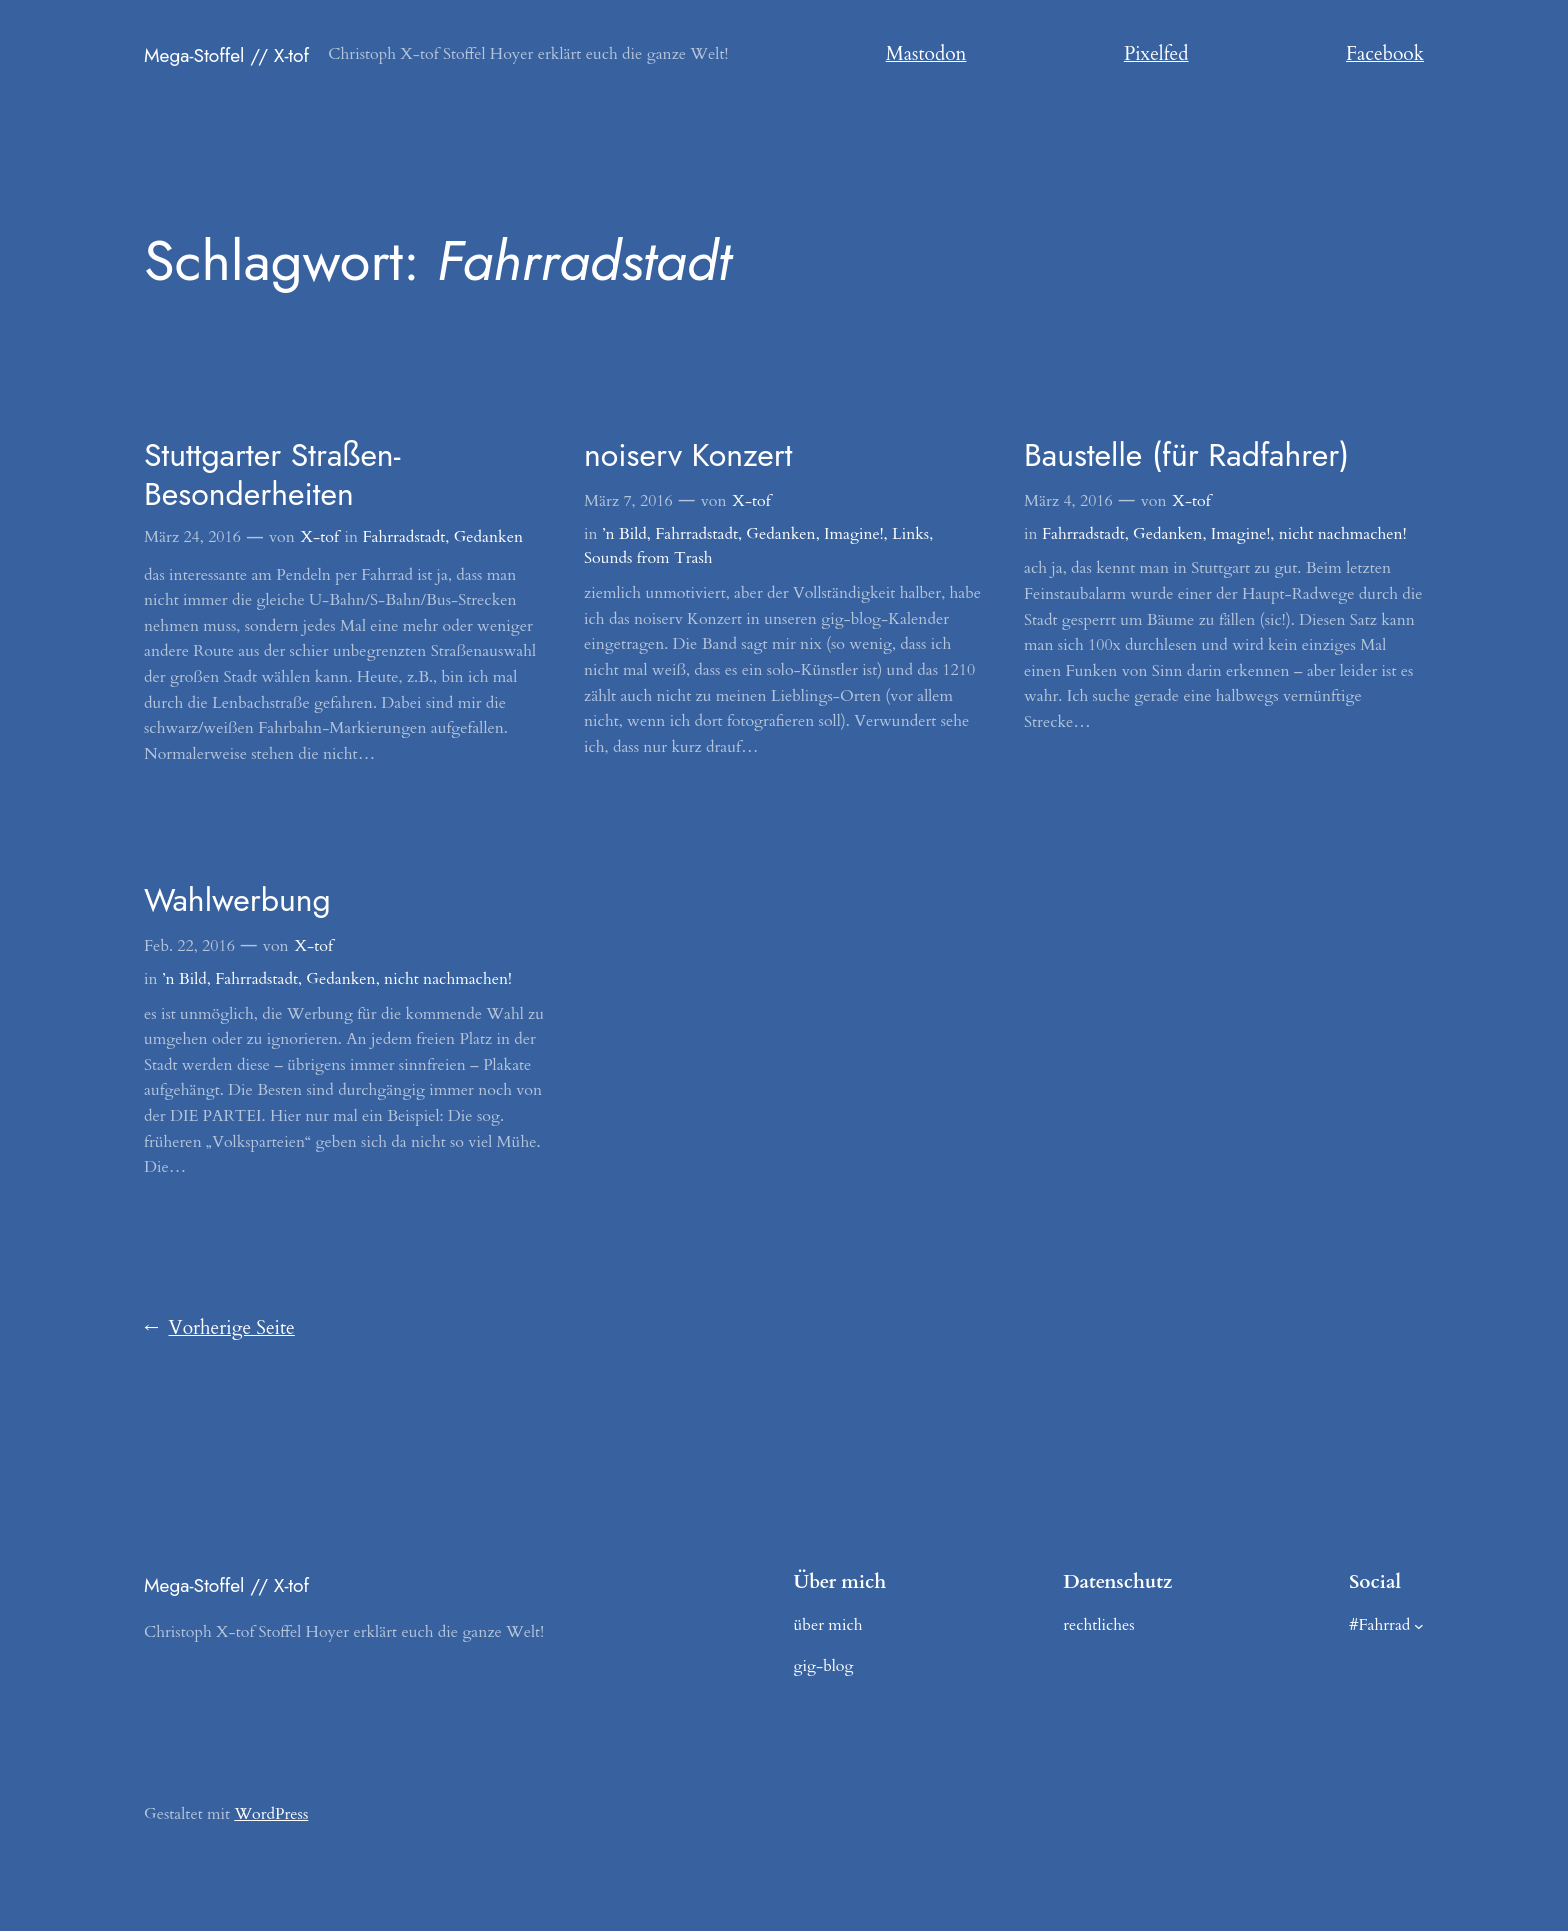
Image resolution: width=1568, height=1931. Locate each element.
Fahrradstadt (403, 537)
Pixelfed (1156, 54)
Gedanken (488, 537)
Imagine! (854, 534)
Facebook (1385, 54)
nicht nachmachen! (1343, 534)
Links (910, 534)
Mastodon (926, 54)
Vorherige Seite (219, 1329)
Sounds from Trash (648, 558)
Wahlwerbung (237, 900)
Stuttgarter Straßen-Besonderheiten (272, 474)
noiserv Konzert (688, 455)
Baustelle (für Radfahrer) (1186, 455)
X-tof (320, 537)
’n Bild (624, 534)
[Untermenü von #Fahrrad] (1419, 1626)
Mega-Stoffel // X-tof (226, 55)
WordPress (271, 1814)
